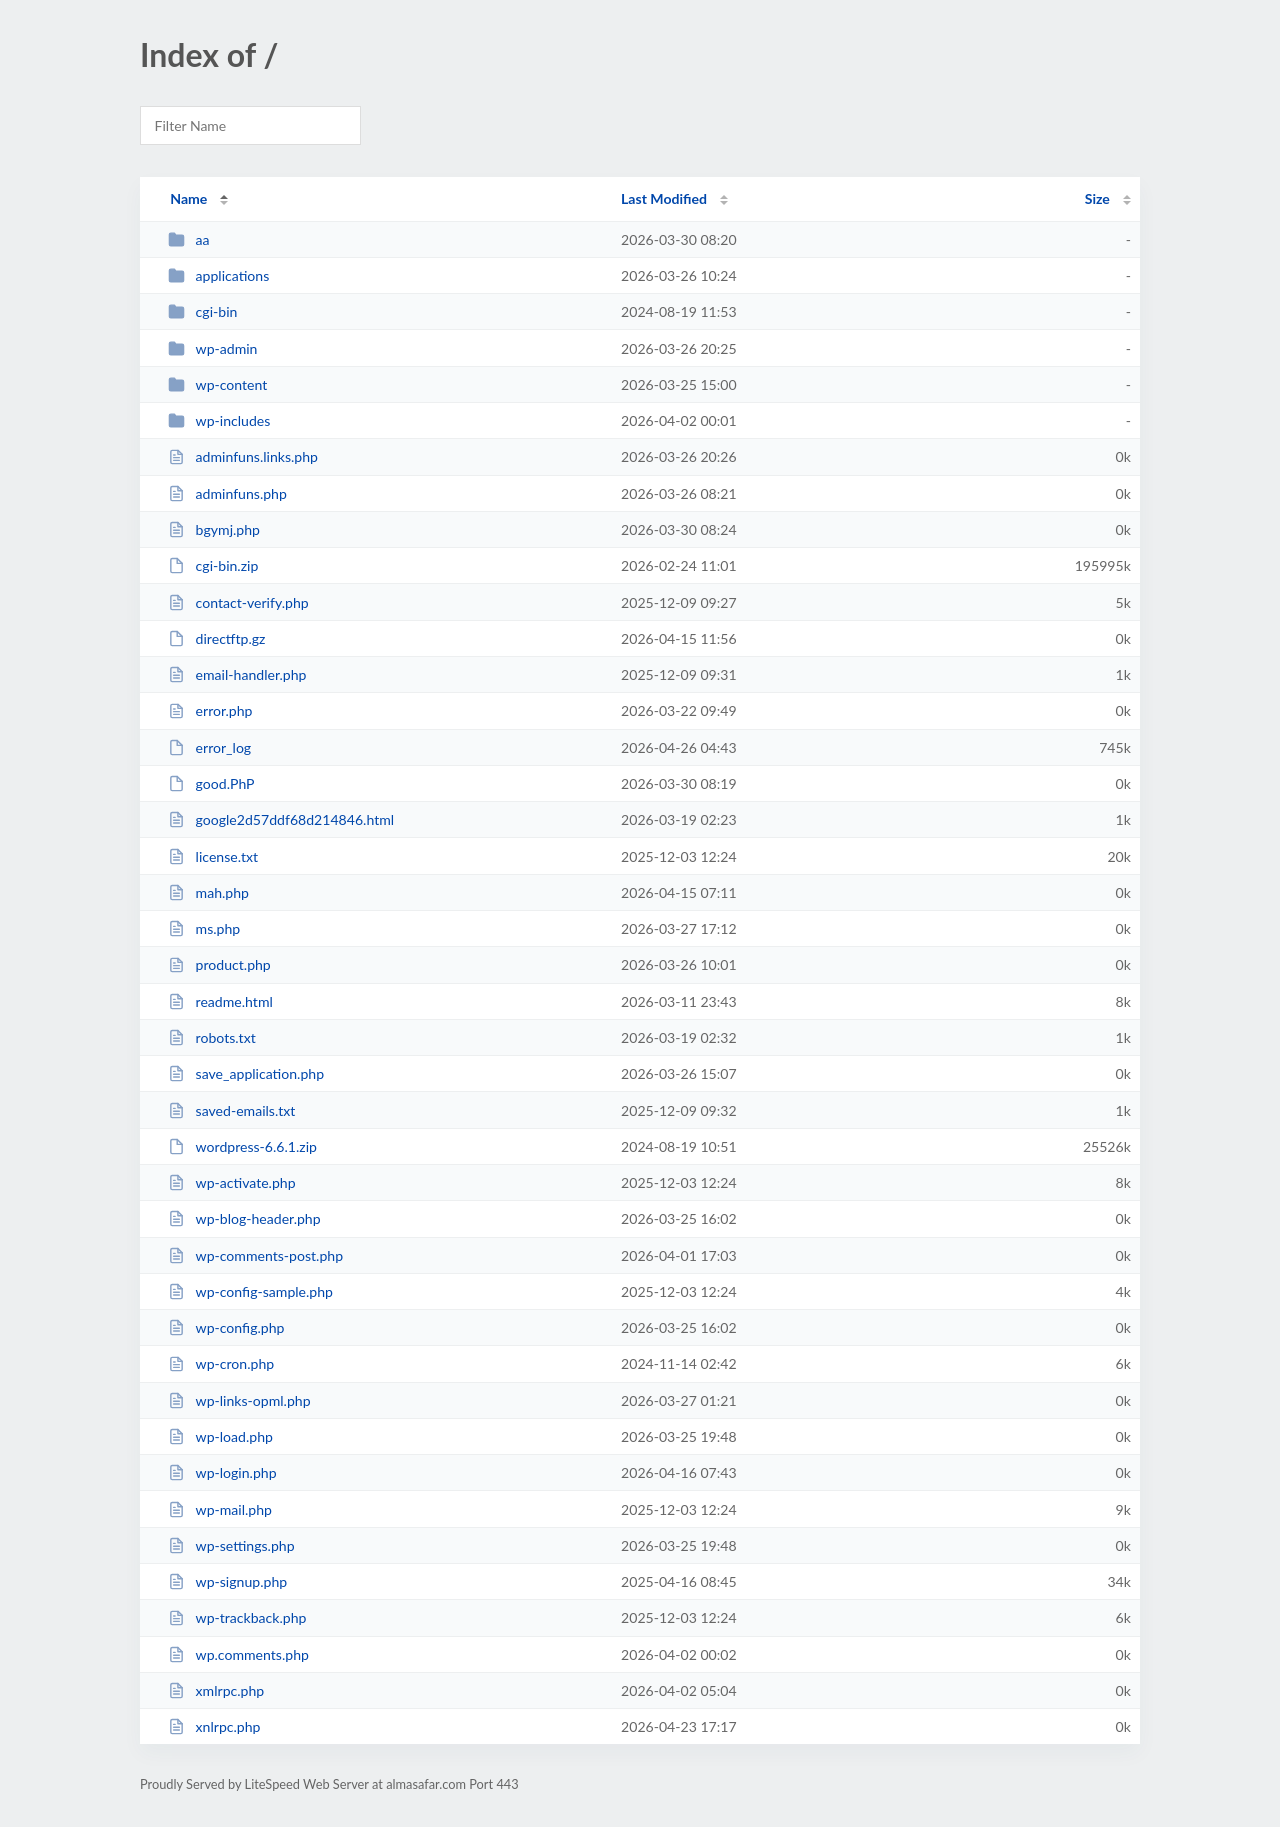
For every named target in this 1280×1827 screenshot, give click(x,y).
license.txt (213, 856)
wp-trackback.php (237, 1617)
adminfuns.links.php (243, 456)
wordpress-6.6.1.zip (242, 1146)
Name (188, 198)
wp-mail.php (220, 1509)
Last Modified (664, 198)
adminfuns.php (227, 493)
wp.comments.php (238, 1654)
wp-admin (212, 348)
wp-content (217, 384)
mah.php (208, 892)
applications (218, 275)
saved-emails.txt (231, 1110)
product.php (219, 964)
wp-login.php (222, 1472)
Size (1097, 198)
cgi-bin (202, 311)
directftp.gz (216, 638)
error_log (209, 747)
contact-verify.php (238, 602)
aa (188, 239)
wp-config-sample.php (250, 1291)
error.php (210, 710)
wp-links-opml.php (239, 1400)
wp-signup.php (227, 1581)
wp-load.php (220, 1436)
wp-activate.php (231, 1182)
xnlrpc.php (214, 1726)
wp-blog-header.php (244, 1218)
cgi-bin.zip (213, 565)
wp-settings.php (231, 1545)
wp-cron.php (221, 1363)
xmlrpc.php (216, 1690)
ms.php (204, 928)
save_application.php (246, 1073)
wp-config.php (226, 1327)
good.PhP (211, 783)
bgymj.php (214, 529)
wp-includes (219, 420)
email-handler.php (237, 674)
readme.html (220, 1001)
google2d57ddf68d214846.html (281, 819)
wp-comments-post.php (255, 1255)
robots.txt (212, 1037)
